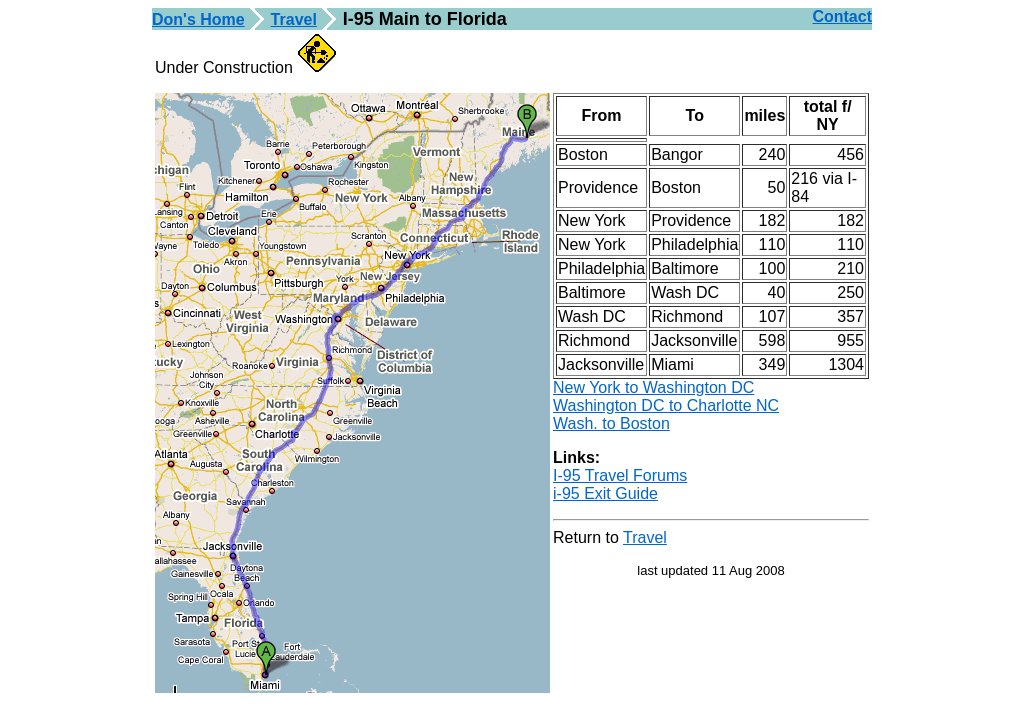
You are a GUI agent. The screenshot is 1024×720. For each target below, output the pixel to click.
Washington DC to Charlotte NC (666, 405)
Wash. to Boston (611, 423)
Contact (842, 16)
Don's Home (198, 19)
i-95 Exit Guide (605, 493)
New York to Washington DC (653, 387)
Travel (294, 19)
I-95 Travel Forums (620, 475)
